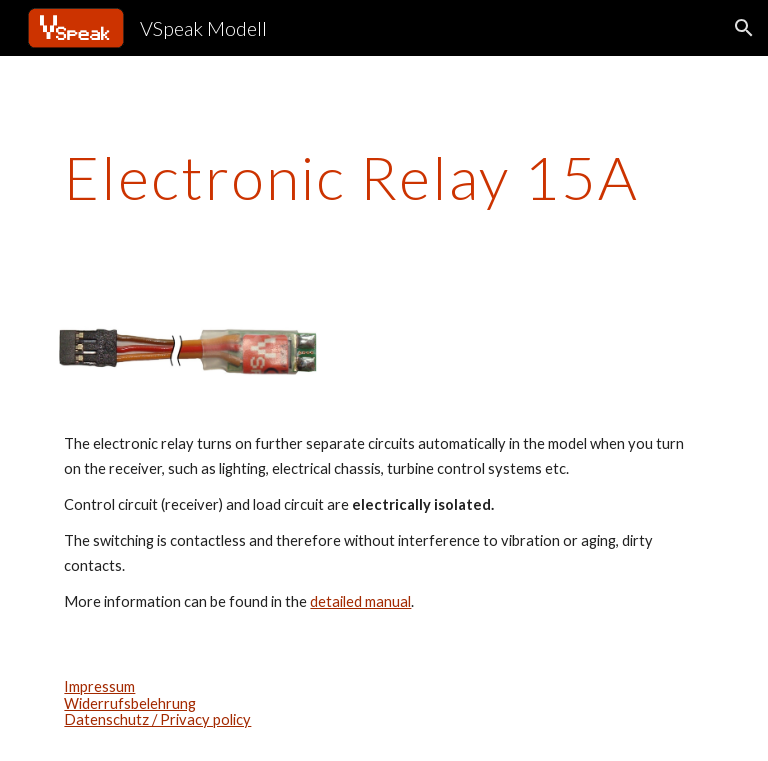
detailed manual (360, 601)
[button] (744, 28)
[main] (383, 177)
